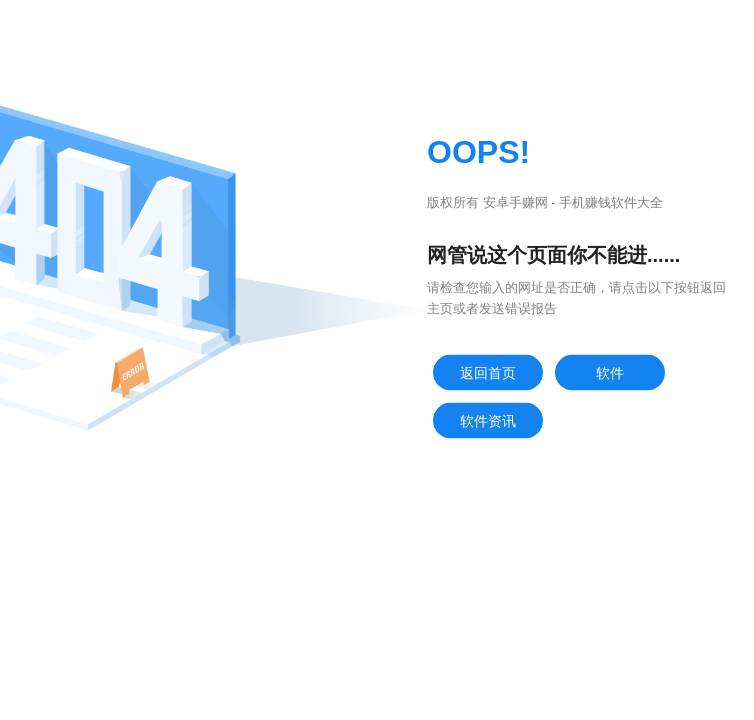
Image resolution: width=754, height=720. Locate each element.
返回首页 (488, 373)
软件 (610, 373)
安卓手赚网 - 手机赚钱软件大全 (573, 202)
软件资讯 (488, 421)
